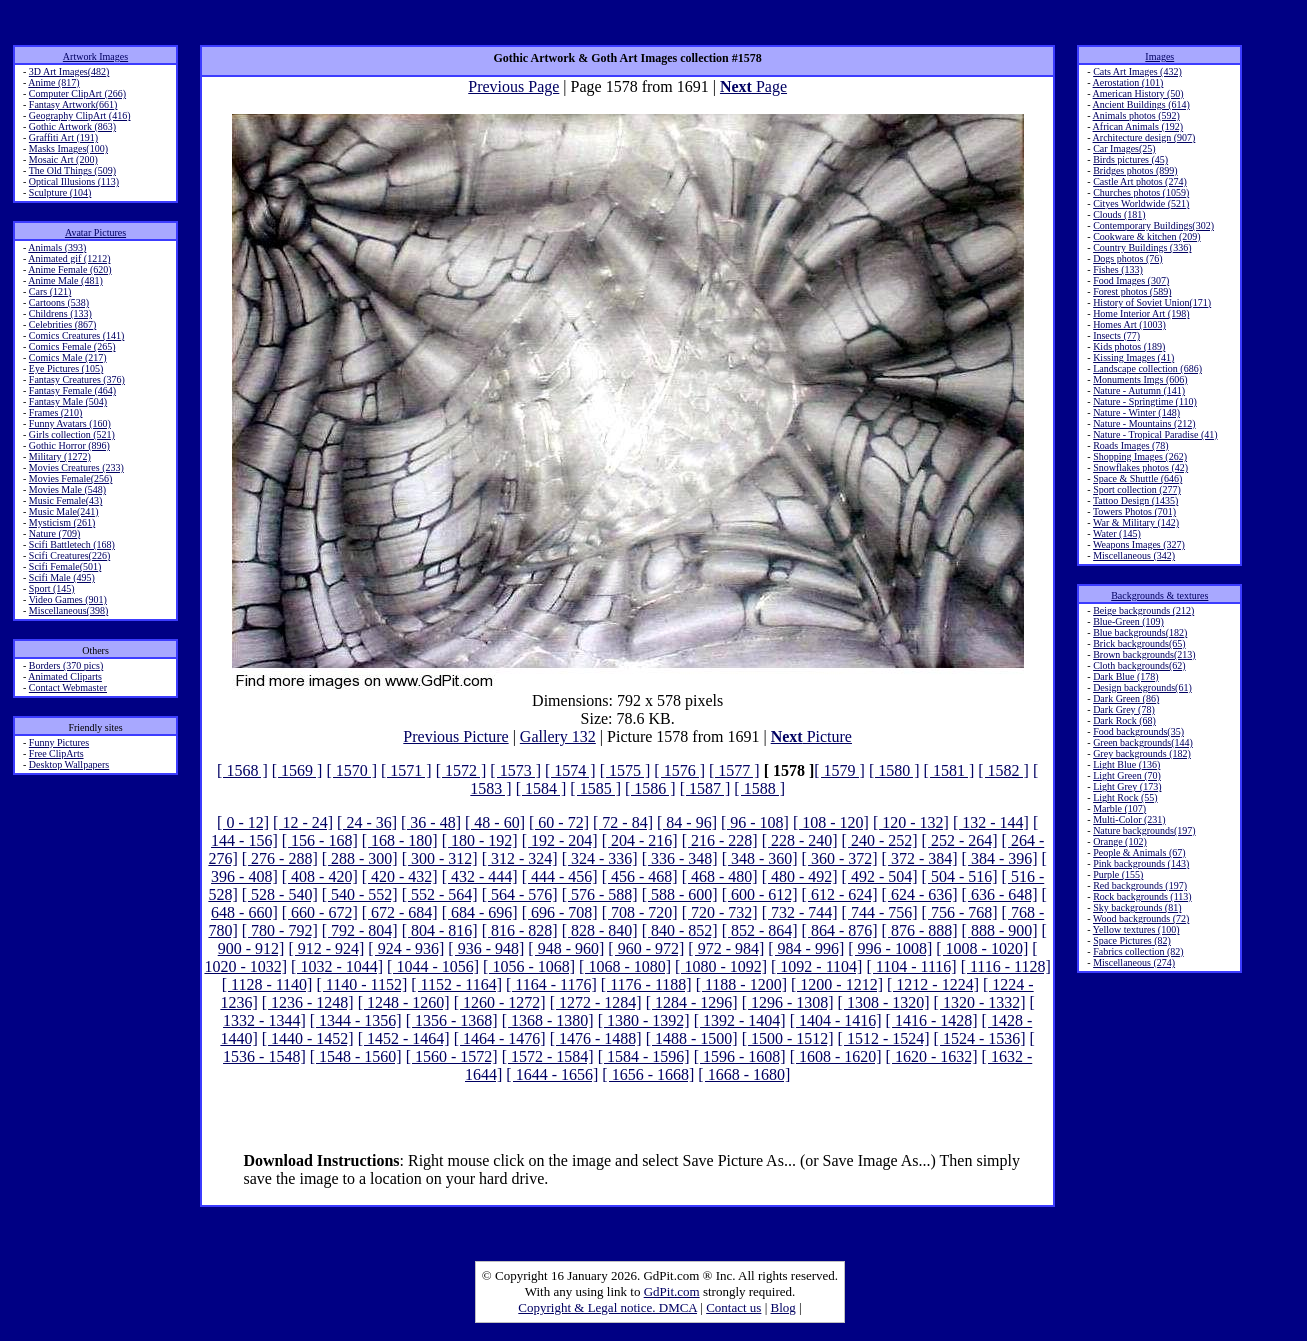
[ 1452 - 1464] (404, 1038)
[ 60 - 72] (559, 822)
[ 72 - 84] (623, 822)
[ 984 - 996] (806, 948)
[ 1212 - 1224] (933, 984)
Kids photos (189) (1129, 346)
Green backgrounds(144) (1143, 742)
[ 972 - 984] (726, 948)
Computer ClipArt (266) (77, 93)
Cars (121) (50, 291)
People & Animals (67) (1139, 852)
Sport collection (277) (1137, 489)
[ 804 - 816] (440, 930)
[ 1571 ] (406, 770)
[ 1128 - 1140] (267, 984)
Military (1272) (60, 456)
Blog (783, 1307)
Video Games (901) (68, 599)
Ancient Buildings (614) (1141, 104)
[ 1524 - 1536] (980, 1038)
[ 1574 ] (570, 770)
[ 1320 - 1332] (980, 1002)
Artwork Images (95, 56)
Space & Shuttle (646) (1137, 478)
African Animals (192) (1138, 126)
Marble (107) (1119, 808)
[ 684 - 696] (480, 912)
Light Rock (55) (1125, 797)
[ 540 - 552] (360, 894)
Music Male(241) (64, 511)
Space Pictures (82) (1132, 940)
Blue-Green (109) (1128, 621)
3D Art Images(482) (69, 71)
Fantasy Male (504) (68, 401)
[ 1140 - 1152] (361, 984)
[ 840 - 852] (680, 930)
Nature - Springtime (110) (1145, 401)
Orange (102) (1120, 841)
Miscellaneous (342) (1134, 555)
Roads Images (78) (1131, 445)
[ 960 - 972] (646, 948)
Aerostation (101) (1128, 82)
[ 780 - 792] (280, 930)
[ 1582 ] (1003, 770)
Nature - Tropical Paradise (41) (1155, 434)
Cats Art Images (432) (1137, 71)
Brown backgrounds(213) (1144, 654)
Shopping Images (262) (1140, 456)
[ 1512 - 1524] (884, 1038)
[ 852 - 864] (760, 930)
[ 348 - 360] (760, 858)
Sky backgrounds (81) (1137, 907)
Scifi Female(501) (65, 566)
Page (753, 86)
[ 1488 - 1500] (692, 1038)
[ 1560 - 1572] (452, 1056)
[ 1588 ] (759, 788)
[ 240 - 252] (880, 840)
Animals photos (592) (1136, 115)
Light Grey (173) (1127, 786)
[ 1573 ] (515, 770)
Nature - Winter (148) (1136, 412)
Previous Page (513, 86)
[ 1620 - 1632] (932, 1056)
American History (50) (1138, 93)
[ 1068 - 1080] (625, 966)
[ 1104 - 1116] (911, 966)
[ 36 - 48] (431, 822)
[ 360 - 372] (840, 858)
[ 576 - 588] (600, 894)
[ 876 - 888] (920, 930)
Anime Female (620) (69, 269)
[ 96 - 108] (755, 822)
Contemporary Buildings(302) (1153, 225)
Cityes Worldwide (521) (1141, 203)
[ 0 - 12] (243, 822)
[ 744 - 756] (880, 912)
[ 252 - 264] (960, 840)
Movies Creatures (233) (76, 467)
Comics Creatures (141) (77, 335)
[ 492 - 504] (880, 876)
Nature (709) (54, 533)
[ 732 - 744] (800, 912)
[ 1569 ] (297, 770)
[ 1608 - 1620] (836, 1056)
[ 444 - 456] (560, 876)
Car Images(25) (1124, 148)
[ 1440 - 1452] (308, 1038)
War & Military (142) (1136, 522)
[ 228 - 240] (800, 840)
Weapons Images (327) (1139, 544)
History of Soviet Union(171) (1152, 302)
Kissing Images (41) (1133, 357)
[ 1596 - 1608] (740, 1056)
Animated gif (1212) (69, 258)
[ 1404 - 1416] (836, 1020)
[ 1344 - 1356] (356, 1020)
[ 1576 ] (679, 770)
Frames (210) (56, 412)
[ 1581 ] (949, 770)
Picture (811, 736)
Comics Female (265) (72, 346)
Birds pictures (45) (1130, 159)
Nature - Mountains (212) (1144, 423)
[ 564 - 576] (520, 894)
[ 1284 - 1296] (692, 1002)
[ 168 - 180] (400, 840)
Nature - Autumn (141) (1139, 390)
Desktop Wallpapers (69, 764)
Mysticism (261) (62, 522)
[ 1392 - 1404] (740, 1020)
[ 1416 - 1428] (932, 1020)
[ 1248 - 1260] (404, 1002)
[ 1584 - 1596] (644, 1056)
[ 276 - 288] (280, 858)
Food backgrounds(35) (1138, 731)
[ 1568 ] (242, 770)
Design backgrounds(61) (1142, 687)
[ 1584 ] (541, 788)
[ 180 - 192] (480, 840)
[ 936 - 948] (486, 948)
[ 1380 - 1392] (644, 1020)
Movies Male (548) (67, 489)
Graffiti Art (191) (63, 137)
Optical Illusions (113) (74, 181)
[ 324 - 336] (600, 858)
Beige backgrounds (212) (1143, 610)
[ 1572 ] (461, 770)
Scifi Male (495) (62, 577)
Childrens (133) (60, 313)
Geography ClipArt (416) (80, 115)
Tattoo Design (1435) (1135, 500)
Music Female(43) (66, 500)
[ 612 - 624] (840, 894)
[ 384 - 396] (1000, 858)
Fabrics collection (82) (1138, 951)
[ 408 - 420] (320, 876)
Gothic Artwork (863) (72, 126)
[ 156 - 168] (320, 840)
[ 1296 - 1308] (788, 1002)
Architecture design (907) (1144, 137)
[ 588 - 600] (680, 894)
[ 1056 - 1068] (529, 966)
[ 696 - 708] (560, 912)
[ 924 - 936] (406, 948)
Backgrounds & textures (1159, 595)
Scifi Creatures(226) (69, 555)
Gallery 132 (558, 736)
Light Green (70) (1127, 775)
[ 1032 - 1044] (337, 966)
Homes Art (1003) (1129, 324)
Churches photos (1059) (1141, 192)
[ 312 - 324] (520, 858)
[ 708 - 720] (640, 912)
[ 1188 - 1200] (741, 984)
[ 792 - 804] (360, 930)
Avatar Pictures (95, 232)
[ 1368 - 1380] (548, 1020)
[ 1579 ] (839, 770)
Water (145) (1117, 533)
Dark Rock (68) (1124, 720)
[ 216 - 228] (720, 840)
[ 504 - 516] (960, 876)
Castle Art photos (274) (1140, 181)
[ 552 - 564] (440, 894)
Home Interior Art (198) (1141, 313)
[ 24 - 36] (367, 822)
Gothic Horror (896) (69, 445)
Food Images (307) (1131, 280)
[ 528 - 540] (280, 894)
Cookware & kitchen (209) (1146, 236)
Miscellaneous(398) (68, 610)
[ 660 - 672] (320, 912)
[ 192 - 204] (560, 840)
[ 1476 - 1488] (596, 1038)
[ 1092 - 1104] (816, 966)
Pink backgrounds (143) (1141, 863)
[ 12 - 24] (303, 822)
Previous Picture (455, 736)
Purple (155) (1118, 874)
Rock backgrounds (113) (1142, 896)
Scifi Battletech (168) (72, 544)
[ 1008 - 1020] (982, 948)
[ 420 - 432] (400, 876)
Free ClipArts (56, 753)
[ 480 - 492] (800, 876)
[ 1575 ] (625, 770)
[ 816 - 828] (520, 930)
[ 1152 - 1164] (456, 984)
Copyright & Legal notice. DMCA (607, 1307)
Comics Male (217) (68, 357)
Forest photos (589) (1132, 291)
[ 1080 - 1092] (721, 966)
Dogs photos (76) (1127, 258)
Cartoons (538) (59, 302)
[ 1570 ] (351, 770)
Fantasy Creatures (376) (77, 379)
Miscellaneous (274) (1134, 962)
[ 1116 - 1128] (1006, 966)
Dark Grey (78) (1124, 709)
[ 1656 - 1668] (648, 1074)
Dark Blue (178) (1126, 676)
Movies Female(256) (71, 478)
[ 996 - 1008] (890, 948)
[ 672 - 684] (400, 912)
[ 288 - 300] (360, 858)
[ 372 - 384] (920, 858)
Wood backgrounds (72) (1141, 918)
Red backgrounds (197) (1140, 885)
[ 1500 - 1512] (788, 1038)
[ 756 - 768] (960, 912)
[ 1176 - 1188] (646, 984)
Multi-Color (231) (1129, 819)
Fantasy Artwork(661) (73, 104)
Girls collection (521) (72, 434)
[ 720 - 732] (720, 912)
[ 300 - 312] (440, 858)
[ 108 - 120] (831, 822)
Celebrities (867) (62, 324)
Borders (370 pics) (66, 665)
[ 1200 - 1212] (837, 984)
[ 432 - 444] (480, 876)
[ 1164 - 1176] (551, 984)
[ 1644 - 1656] (552, 1074)
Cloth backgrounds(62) (1139, 665)
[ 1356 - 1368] (452, 1020)
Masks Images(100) (68, 148)
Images (1159, 56)
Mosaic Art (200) (63, 159)
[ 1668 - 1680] (744, 1074)
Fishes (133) (1118, 269)
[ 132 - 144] (991, 822)
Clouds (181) (1119, 214)
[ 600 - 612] (760, 894)
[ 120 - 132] (911, 822)
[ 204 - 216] (640, 840)
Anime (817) (53, 82)
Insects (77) (1116, 335)
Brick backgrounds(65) (1139, 643)
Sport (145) (52, 588)
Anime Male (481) (65, 280)
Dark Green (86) (1126, 698)
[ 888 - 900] (1000, 930)
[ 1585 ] (595, 788)
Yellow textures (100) (1136, 929)
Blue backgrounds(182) (1140, 632)
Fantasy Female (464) (72, 390)
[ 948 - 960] (566, 948)
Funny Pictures (59, 742)
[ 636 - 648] (1000, 894)
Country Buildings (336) (1142, 247)
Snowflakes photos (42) (1140, 467)
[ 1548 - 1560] (356, 1056)
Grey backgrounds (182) (1142, 753)
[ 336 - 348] (680, 858)
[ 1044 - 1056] (433, 966)
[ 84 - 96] (687, 822)
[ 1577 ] (734, 770)
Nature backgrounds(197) (1144, 830)
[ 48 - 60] (495, 822)
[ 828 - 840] (600, 930)
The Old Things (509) (72, 170)
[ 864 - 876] (840, 930)
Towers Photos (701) (1134, 511)
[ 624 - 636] (920, 894)
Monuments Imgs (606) (1140, 379)
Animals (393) (57, 247)
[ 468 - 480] (720, 876)
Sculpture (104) (60, 192)
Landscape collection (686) (1147, 368)
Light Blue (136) (1126, 764)
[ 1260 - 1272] (500, 1002)
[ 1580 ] (894, 770)
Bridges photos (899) (1135, 170)
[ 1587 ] (705, 788)
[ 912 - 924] (326, 948)
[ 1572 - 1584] (548, 1056)
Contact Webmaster (68, 687)
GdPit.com (672, 1291)
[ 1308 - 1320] (884, 1002)
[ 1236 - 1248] (308, 1002)
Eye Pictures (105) (66, 368)
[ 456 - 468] (640, 876)
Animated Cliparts (65, 676)
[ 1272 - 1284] (596, 1002)
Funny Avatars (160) (70, 423)
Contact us (733, 1307)
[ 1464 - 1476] (500, 1038)
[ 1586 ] (650, 788)
